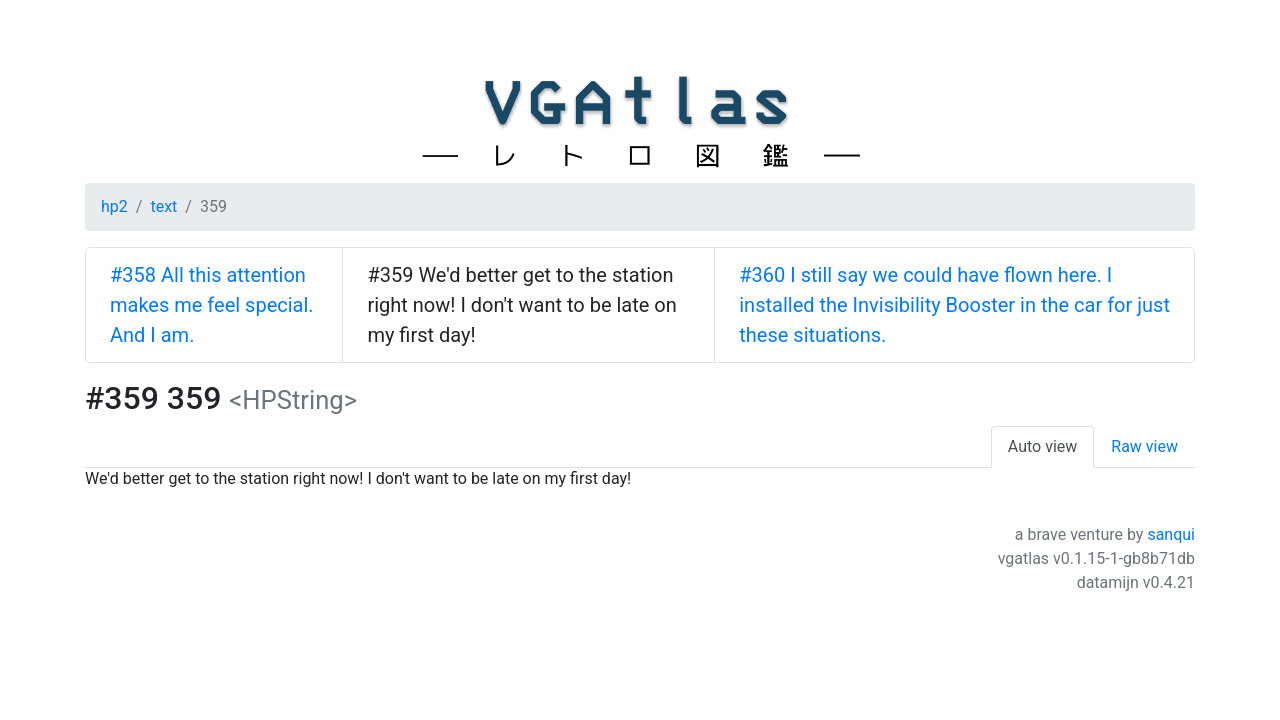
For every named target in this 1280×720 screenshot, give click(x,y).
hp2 (114, 206)
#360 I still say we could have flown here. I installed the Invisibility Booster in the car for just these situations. (954, 305)
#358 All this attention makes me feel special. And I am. (212, 305)
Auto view (1043, 446)
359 (213, 206)
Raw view (1144, 446)
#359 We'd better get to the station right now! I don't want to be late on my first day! (521, 305)
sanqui (1171, 534)
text (163, 206)
